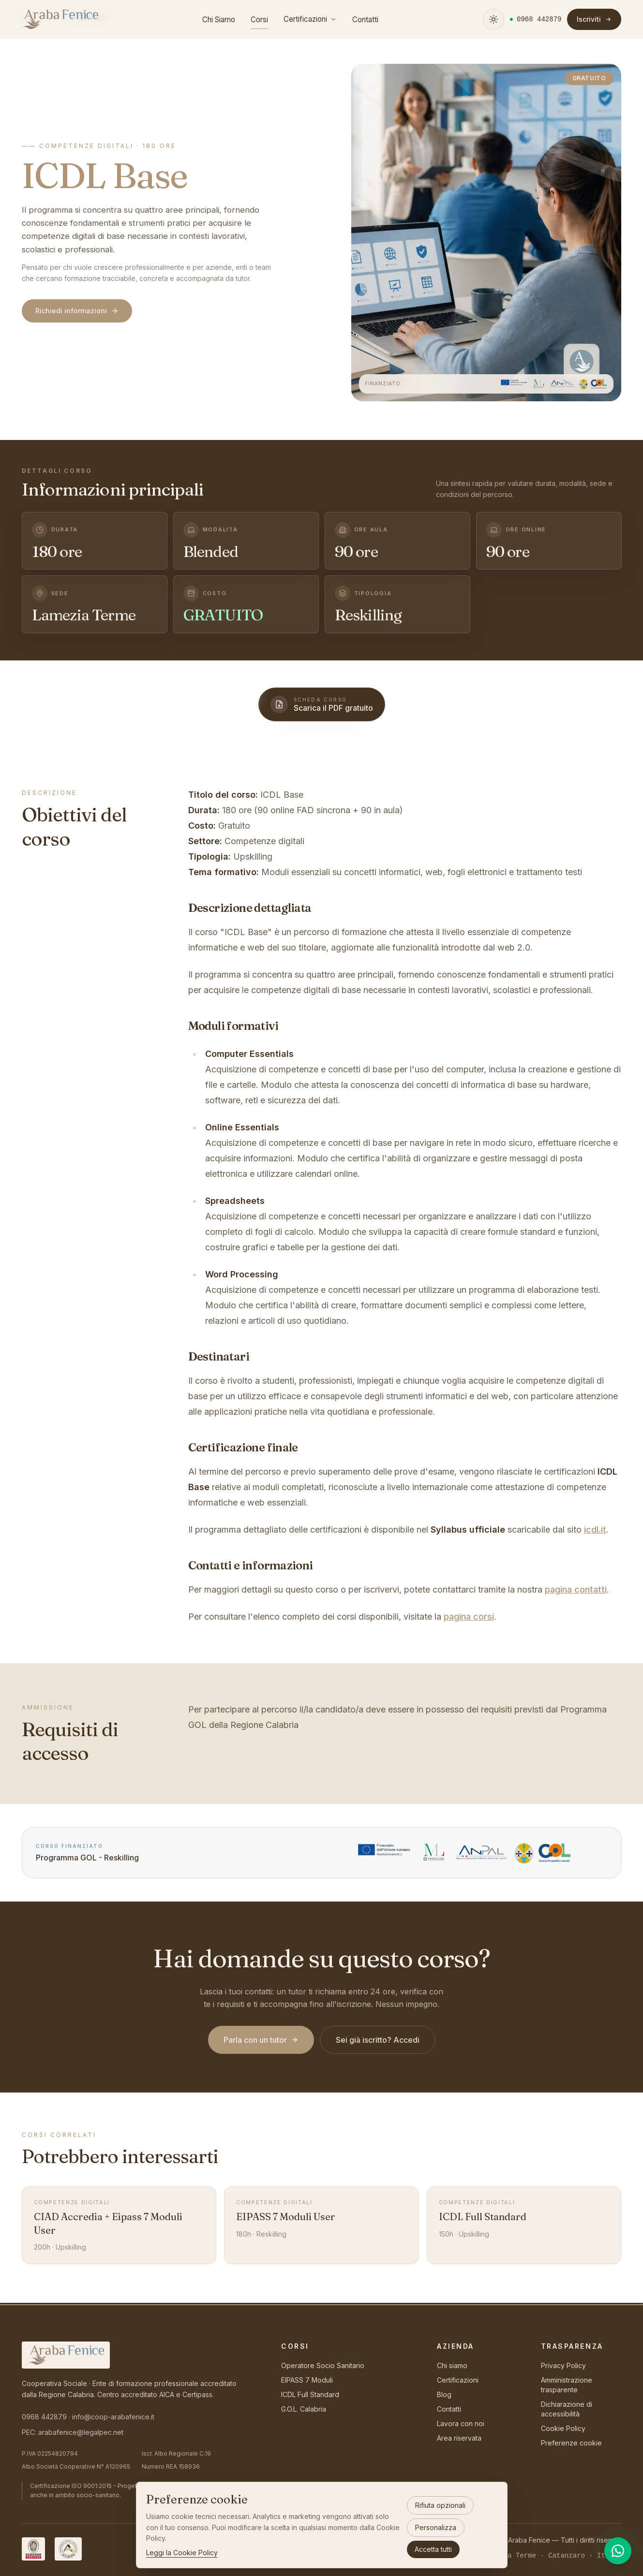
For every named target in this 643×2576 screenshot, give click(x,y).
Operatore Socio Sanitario (322, 2365)
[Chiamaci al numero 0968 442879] (535, 19)
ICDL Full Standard (310, 2394)
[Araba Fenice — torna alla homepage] (60, 19)
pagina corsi (469, 1616)
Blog (444, 2394)
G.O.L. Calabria (303, 2409)
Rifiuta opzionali (440, 2505)
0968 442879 (44, 2417)
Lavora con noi (460, 2423)
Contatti (366, 19)
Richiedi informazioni (77, 311)
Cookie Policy (563, 2428)
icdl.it (595, 1529)
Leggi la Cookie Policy (182, 2552)
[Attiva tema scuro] (493, 19)
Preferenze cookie (571, 2443)
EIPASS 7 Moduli (307, 2380)
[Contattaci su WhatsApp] (617, 2550)
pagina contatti (576, 1589)
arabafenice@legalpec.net (80, 2432)
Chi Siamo (219, 19)
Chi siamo (452, 2365)
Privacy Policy (563, 2365)
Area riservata (459, 2438)
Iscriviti (594, 19)
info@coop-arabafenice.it (113, 2417)
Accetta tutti (433, 2549)
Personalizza (435, 2527)
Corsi (260, 21)
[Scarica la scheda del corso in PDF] (321, 704)
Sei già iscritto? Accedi (377, 2040)
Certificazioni (310, 19)
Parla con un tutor (261, 2040)
